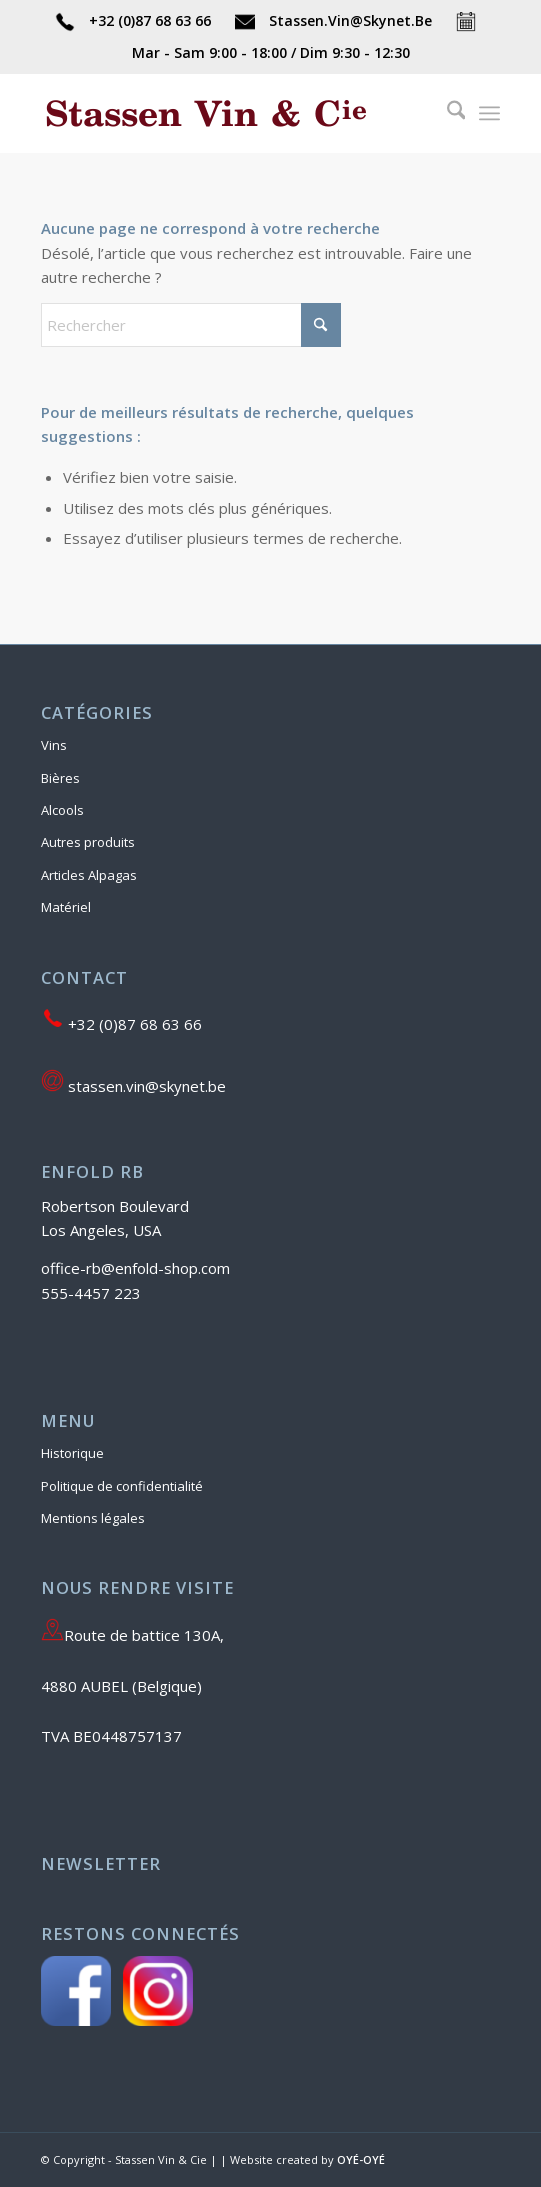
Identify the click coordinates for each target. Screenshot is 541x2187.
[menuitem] (446, 113)
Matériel (66, 907)
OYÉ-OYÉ (361, 2159)
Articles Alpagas (89, 875)
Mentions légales (93, 1518)
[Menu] (489, 113)
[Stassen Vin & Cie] (225, 113)
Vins (54, 745)
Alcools (62, 810)
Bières (60, 778)
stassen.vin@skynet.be (133, 1084)
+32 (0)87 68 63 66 (135, 20)
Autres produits (88, 842)
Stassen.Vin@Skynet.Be (335, 20)
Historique (72, 1453)
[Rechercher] (446, 113)
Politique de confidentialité (122, 1486)
